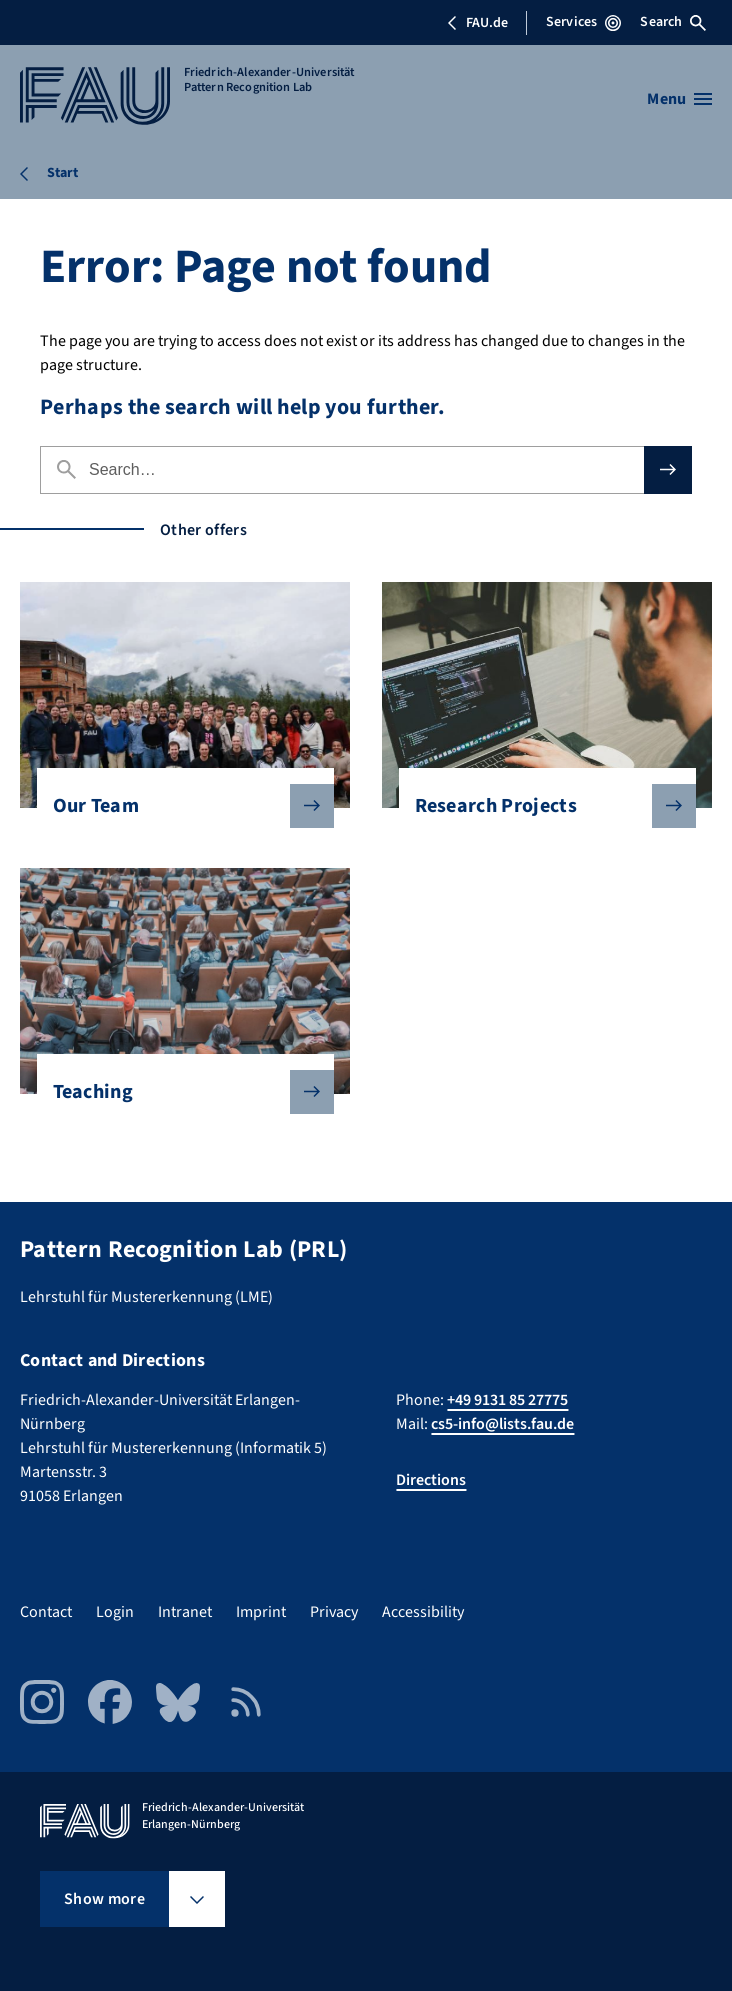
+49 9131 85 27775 (507, 1400)
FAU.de (477, 23)
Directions (431, 1480)
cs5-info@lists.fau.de (502, 1424)
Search (673, 22)
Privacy (334, 1612)
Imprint (261, 1612)
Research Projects (539, 806)
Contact (46, 1612)
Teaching (177, 1092)
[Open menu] (679, 99)
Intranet (185, 1612)
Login (115, 1612)
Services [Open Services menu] (583, 22)
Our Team (177, 806)
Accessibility (423, 1612)
